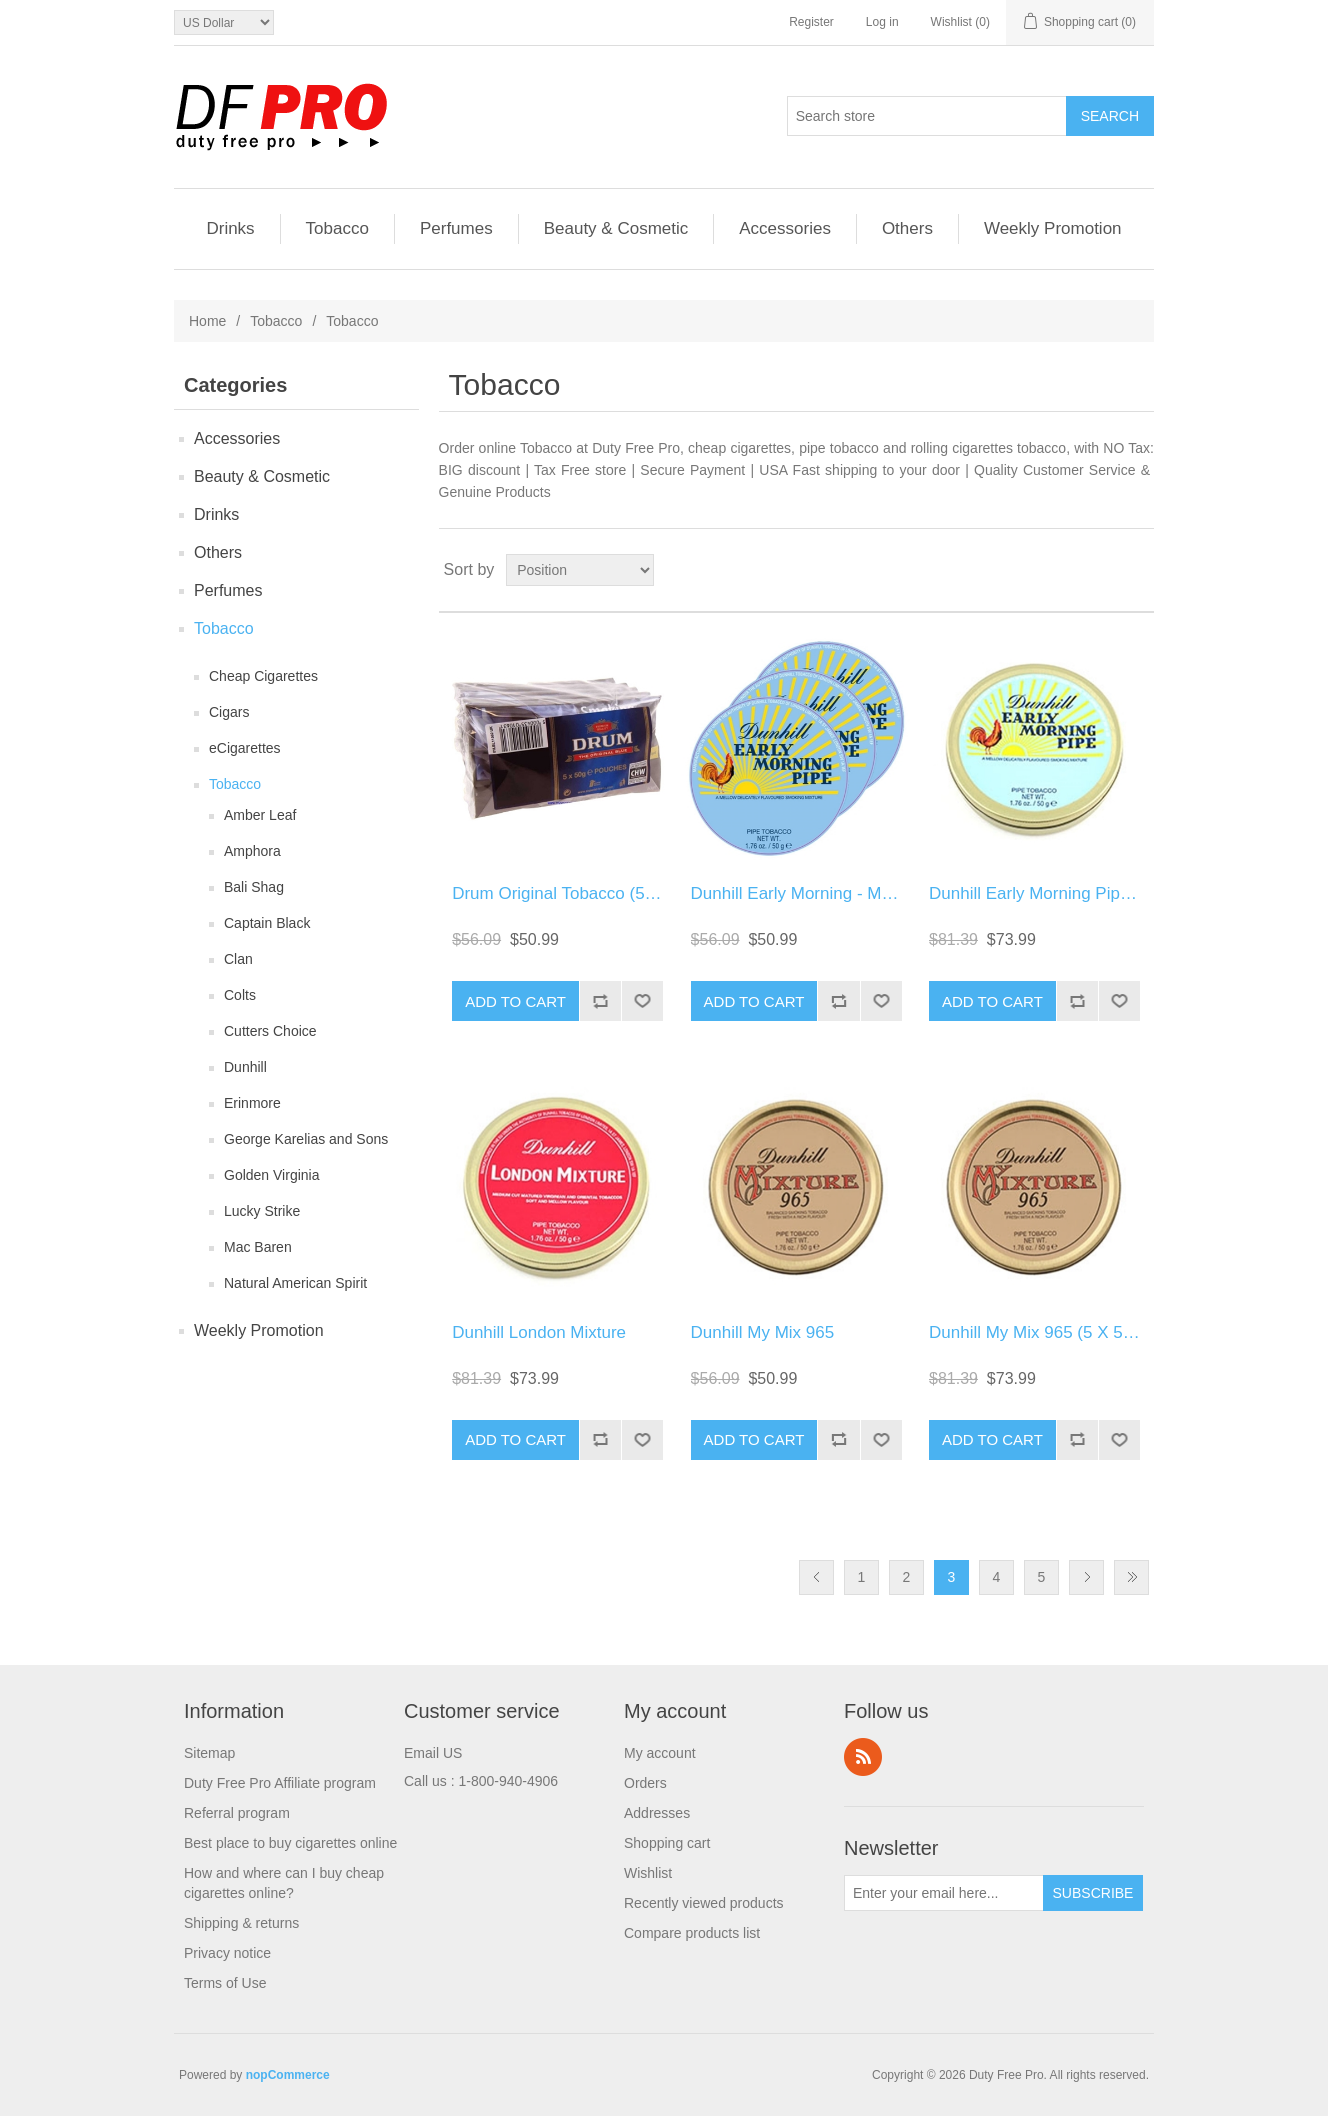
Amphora (252, 851)
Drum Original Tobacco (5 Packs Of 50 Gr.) (613, 893)
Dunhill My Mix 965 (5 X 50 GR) (1048, 1332)
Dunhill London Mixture (539, 1332)
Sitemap (209, 1753)
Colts (240, 995)
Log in (882, 22)
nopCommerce (288, 2075)
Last (1131, 1577)
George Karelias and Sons (306, 1139)
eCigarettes (245, 748)
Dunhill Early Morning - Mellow (806, 893)
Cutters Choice (270, 1031)
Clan (238, 959)
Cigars (229, 712)
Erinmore (252, 1103)
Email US (433, 1753)
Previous (816, 1577)
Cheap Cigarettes (263, 676)
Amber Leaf (260, 815)
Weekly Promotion (1053, 228)
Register (811, 22)
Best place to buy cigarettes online (290, 1843)
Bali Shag (254, 887)
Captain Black (267, 923)
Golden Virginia (271, 1175)
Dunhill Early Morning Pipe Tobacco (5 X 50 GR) (1110, 893)
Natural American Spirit (295, 1283)
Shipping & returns (241, 1923)
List (1137, 570)
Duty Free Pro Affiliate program (280, 1783)
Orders (645, 1783)
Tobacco (337, 228)
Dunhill (245, 1067)
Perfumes (456, 228)
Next (1086, 1577)
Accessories (785, 228)
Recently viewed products (704, 1903)
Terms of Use (225, 1983)
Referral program (237, 1813)
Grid (1101, 570)
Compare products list (692, 1933)
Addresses (657, 1813)
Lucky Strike (262, 1211)
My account (660, 1753)
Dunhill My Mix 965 (763, 1332)
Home (207, 321)
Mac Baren (258, 1247)
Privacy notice (227, 1953)
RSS (863, 1757)
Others (907, 228)
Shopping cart (667, 1843)
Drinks (230, 228)
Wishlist (648, 1873)
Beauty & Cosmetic (616, 228)
